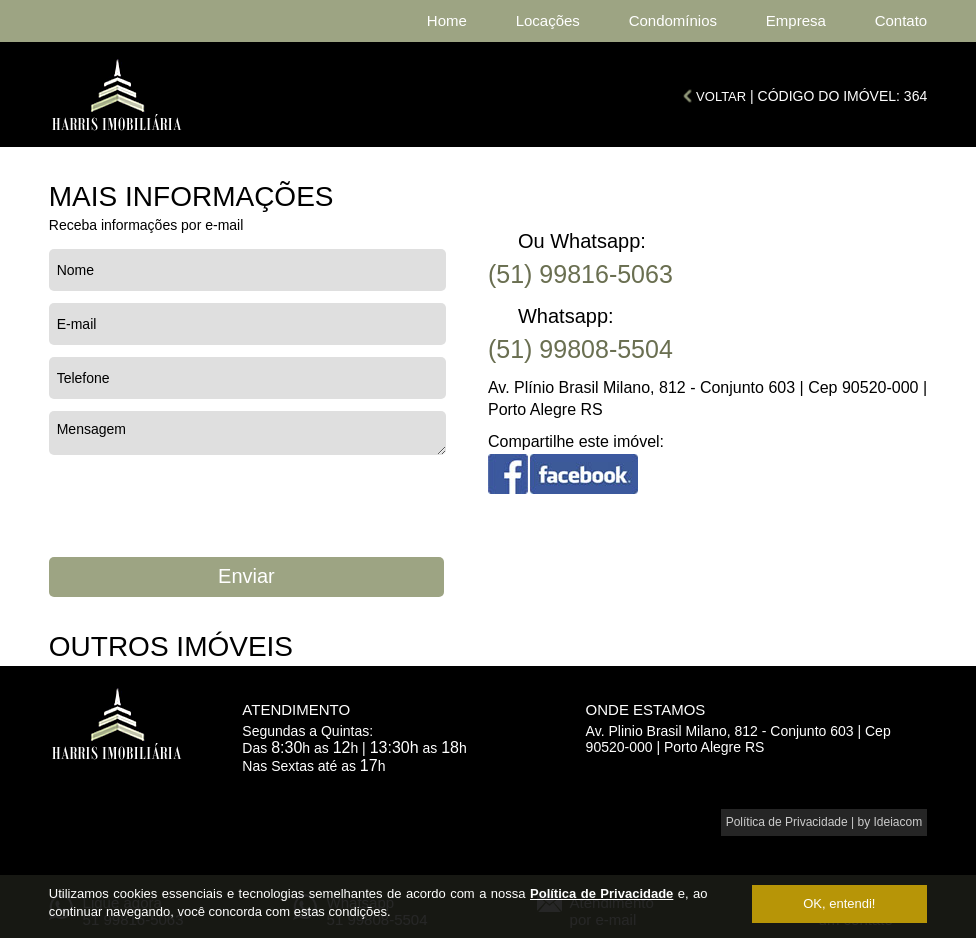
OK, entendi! (839, 903)
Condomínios (673, 20)
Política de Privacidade (601, 893)
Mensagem (247, 433)
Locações (548, 20)
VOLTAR (721, 96)
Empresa (796, 20)
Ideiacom (898, 822)
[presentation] (201, 506)
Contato (901, 20)
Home (447, 20)
